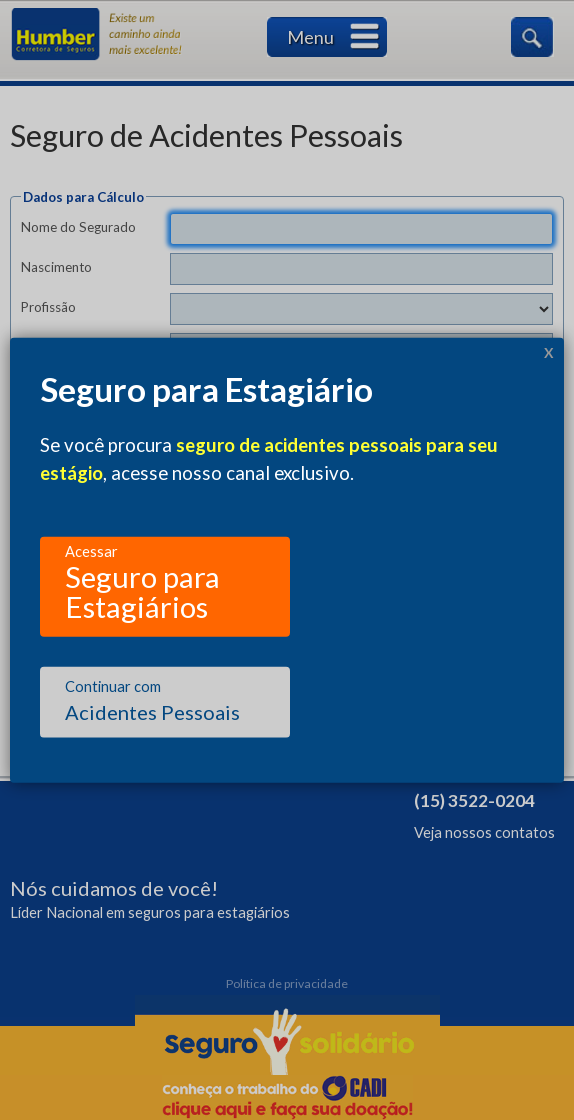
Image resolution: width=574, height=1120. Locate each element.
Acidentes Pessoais (152, 700)
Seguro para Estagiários (142, 580)
